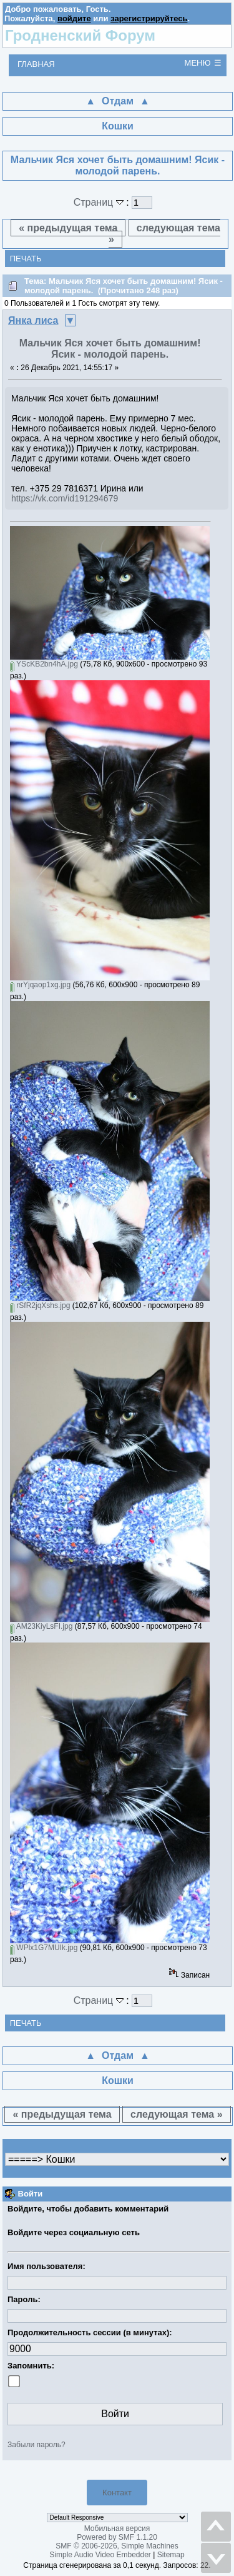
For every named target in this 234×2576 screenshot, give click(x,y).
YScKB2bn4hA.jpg (44, 664)
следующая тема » (164, 233)
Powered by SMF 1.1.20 (117, 2537)
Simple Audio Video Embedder (100, 2554)
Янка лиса (33, 320)
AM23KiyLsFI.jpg (41, 1626)
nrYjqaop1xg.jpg (40, 984)
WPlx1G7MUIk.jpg (43, 1947)
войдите (74, 18)
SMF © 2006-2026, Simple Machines (117, 2546)
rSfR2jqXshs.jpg (40, 1305)
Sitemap (171, 2554)
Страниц (100, 202)
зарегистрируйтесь (148, 18)
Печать (26, 258)
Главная (36, 64)
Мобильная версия (117, 2528)
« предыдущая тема (68, 228)
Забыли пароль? (36, 2444)
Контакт (117, 2492)
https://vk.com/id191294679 (64, 498)
